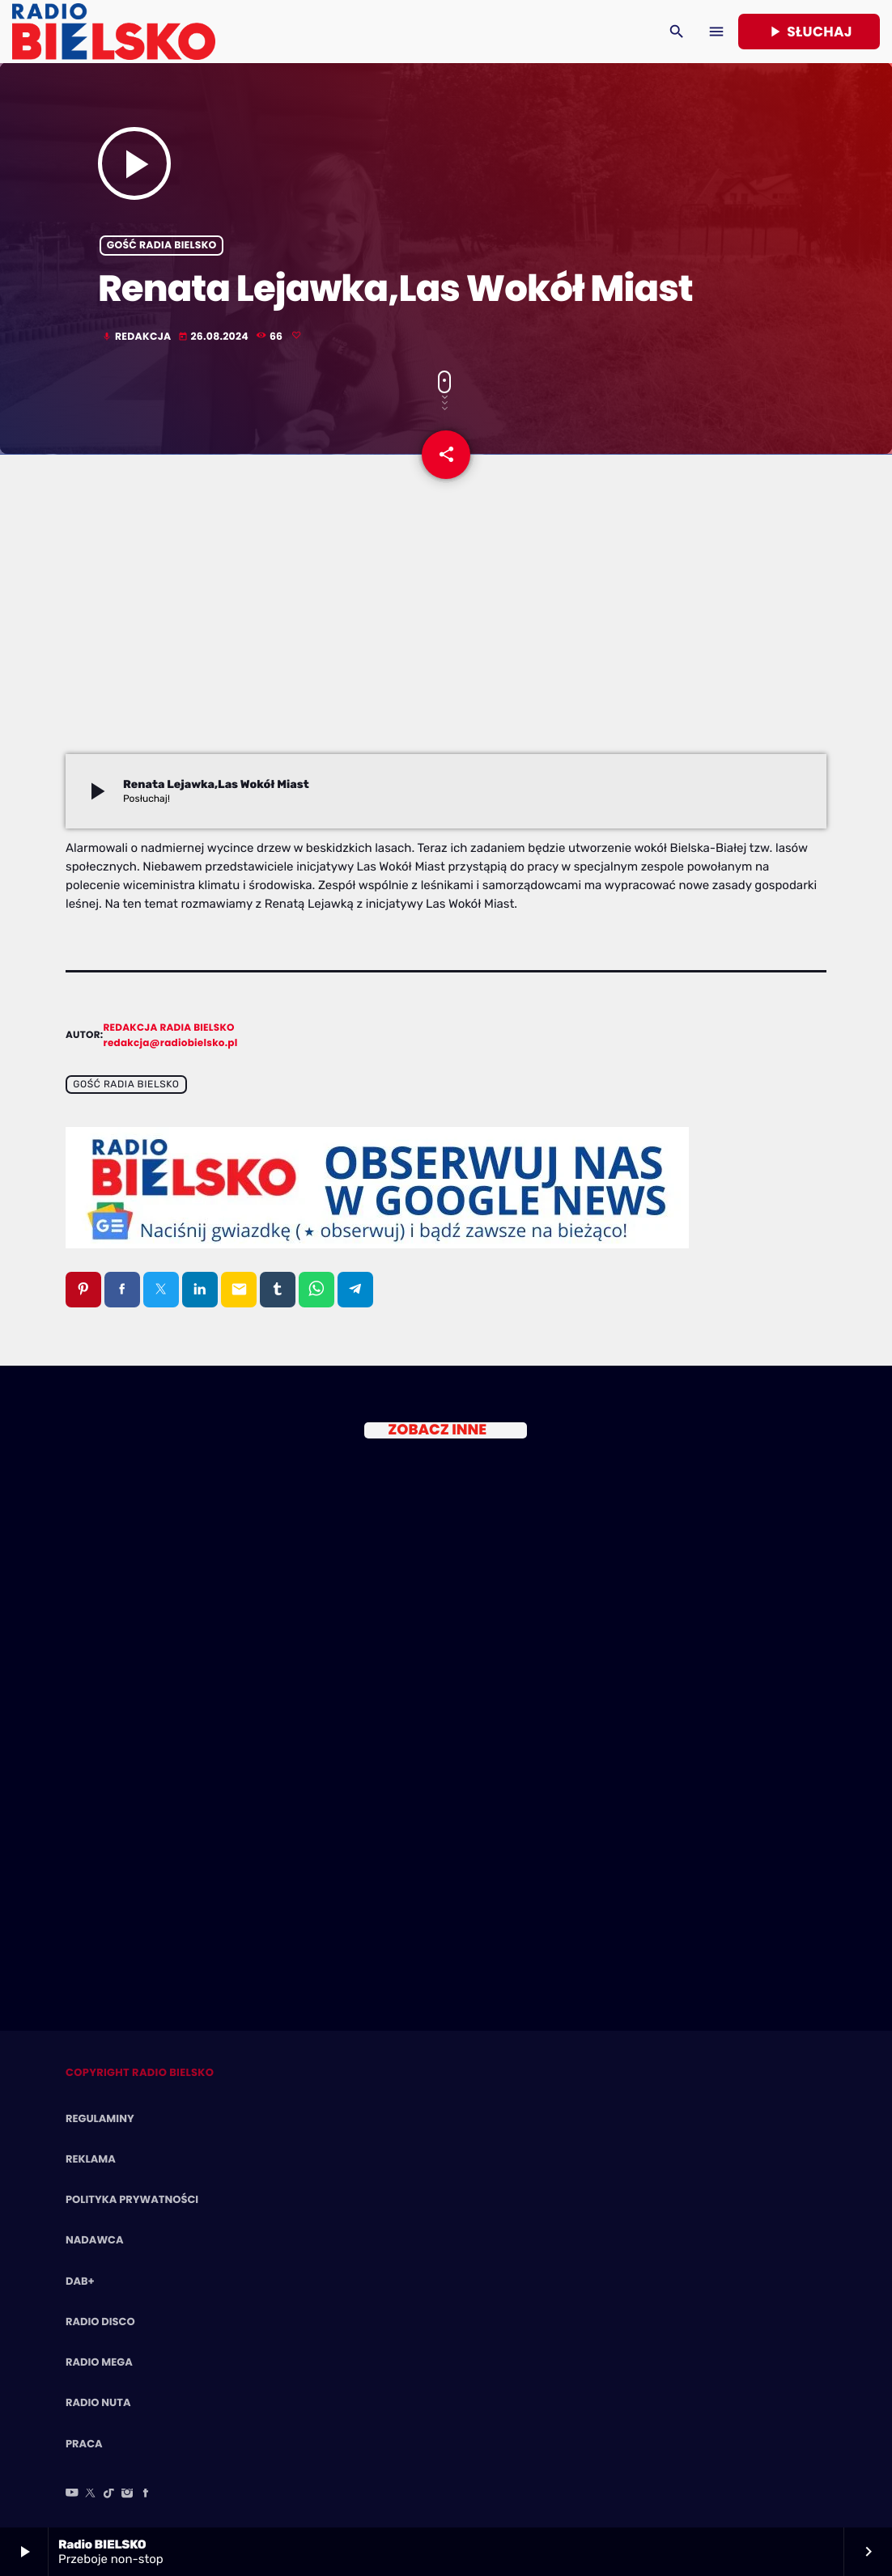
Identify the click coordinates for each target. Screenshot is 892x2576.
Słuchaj (809, 31)
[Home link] (113, 31)
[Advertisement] (446, 632)
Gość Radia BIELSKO (162, 245)
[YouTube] (72, 2494)
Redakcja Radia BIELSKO (169, 1028)
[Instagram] (127, 2494)
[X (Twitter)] (90, 2494)
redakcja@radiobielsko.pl (171, 1043)
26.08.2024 (214, 337)
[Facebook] (145, 2494)
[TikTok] (109, 2494)
